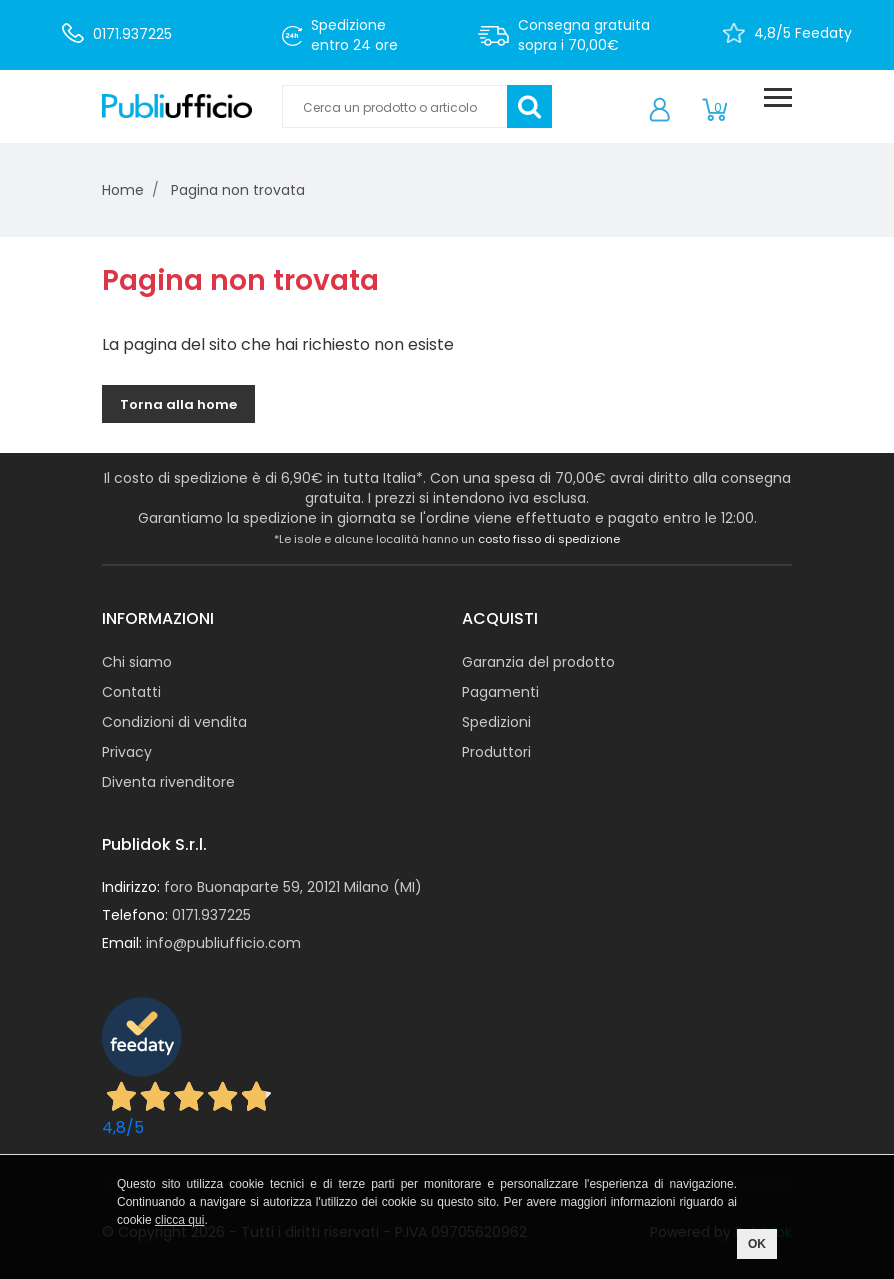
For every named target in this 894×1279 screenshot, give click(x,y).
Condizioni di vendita (174, 722)
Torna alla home (178, 404)
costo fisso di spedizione (549, 539)
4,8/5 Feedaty (803, 33)
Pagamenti (500, 692)
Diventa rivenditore (168, 782)
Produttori (496, 752)
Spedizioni (496, 722)
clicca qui (179, 1220)
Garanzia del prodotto (538, 662)
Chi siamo (137, 662)
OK (757, 1244)
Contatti (131, 692)
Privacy (127, 752)
